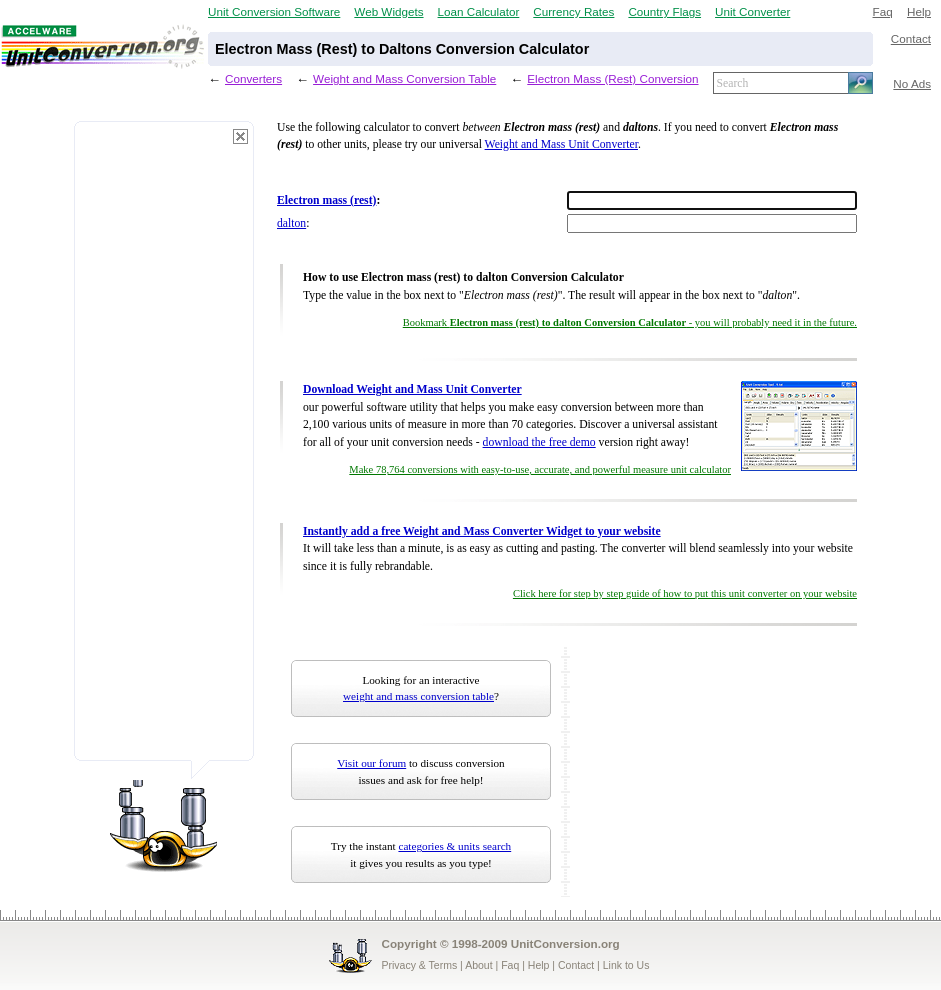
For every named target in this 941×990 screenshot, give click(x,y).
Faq (883, 11)
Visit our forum (371, 763)
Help (919, 11)
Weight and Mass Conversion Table (404, 78)
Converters (253, 78)
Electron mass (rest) (326, 200)
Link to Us (626, 965)
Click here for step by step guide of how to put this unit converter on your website (685, 593)
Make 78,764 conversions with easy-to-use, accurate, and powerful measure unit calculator (540, 469)
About (478, 965)
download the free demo (539, 442)
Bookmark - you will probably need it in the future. (630, 322)
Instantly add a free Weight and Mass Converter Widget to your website (482, 531)
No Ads (912, 83)
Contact (911, 38)
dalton (291, 223)
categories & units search (454, 846)
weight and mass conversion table (418, 696)
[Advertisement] (164, 450)
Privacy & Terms (420, 965)
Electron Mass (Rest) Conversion (612, 78)
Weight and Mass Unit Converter (561, 144)
